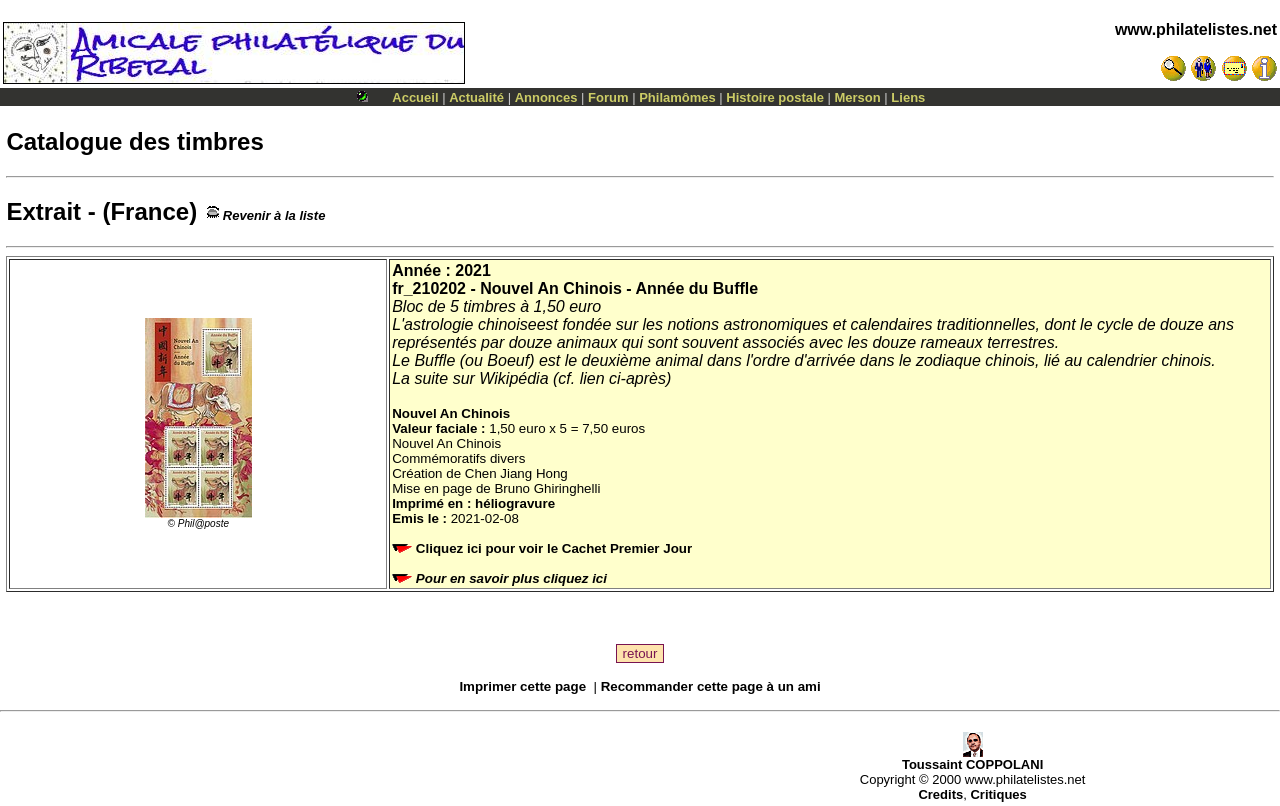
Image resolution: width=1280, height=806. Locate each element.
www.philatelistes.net (1196, 29)
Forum (608, 97)
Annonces (546, 97)
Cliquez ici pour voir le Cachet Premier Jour (544, 548)
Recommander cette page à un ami (711, 686)
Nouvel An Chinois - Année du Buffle (619, 288)
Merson (858, 97)
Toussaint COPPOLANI (972, 758)
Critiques (998, 794)
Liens (908, 97)
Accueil (415, 97)
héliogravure (515, 503)
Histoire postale (775, 97)
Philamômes (677, 97)
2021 (473, 270)
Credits (940, 794)
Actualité (476, 97)
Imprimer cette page (522, 686)
